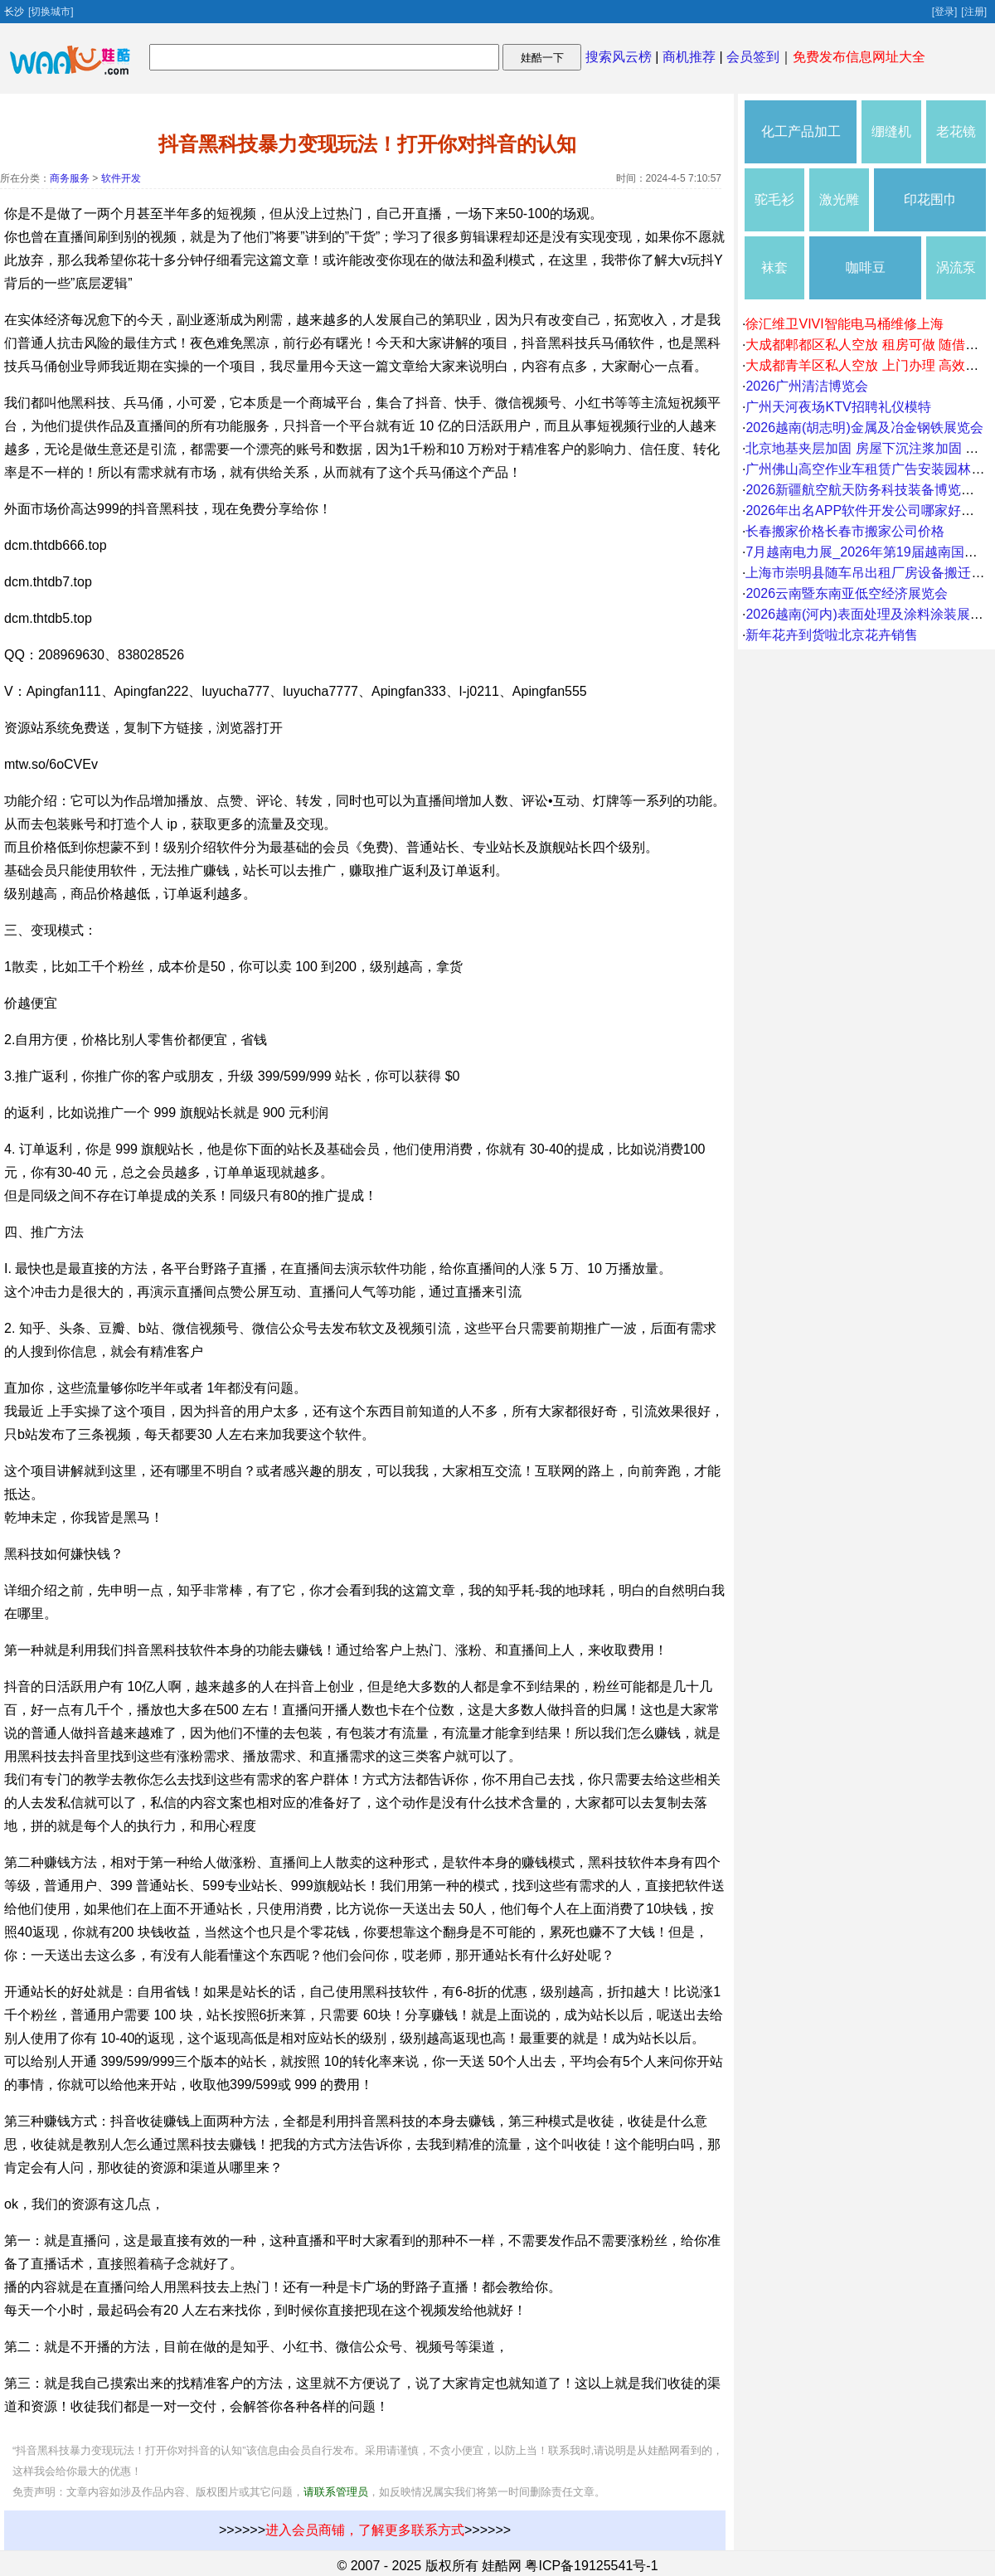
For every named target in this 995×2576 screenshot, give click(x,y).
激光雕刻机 (839, 211)
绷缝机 (891, 131)
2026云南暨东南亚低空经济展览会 (846, 593)
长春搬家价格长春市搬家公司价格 (844, 531)
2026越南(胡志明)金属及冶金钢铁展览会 (864, 427)
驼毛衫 (774, 199)
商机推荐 (689, 57)
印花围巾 (930, 199)
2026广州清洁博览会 (806, 386)
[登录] (945, 11)
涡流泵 (956, 267)
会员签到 (752, 57)
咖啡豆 (866, 267)
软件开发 (121, 178)
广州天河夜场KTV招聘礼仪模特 (837, 407)
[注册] (974, 11)
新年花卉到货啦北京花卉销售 (831, 635)
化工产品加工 (801, 131)
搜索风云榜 (618, 57)
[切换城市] (51, 11)
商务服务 (70, 178)
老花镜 (956, 131)
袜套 (774, 267)
